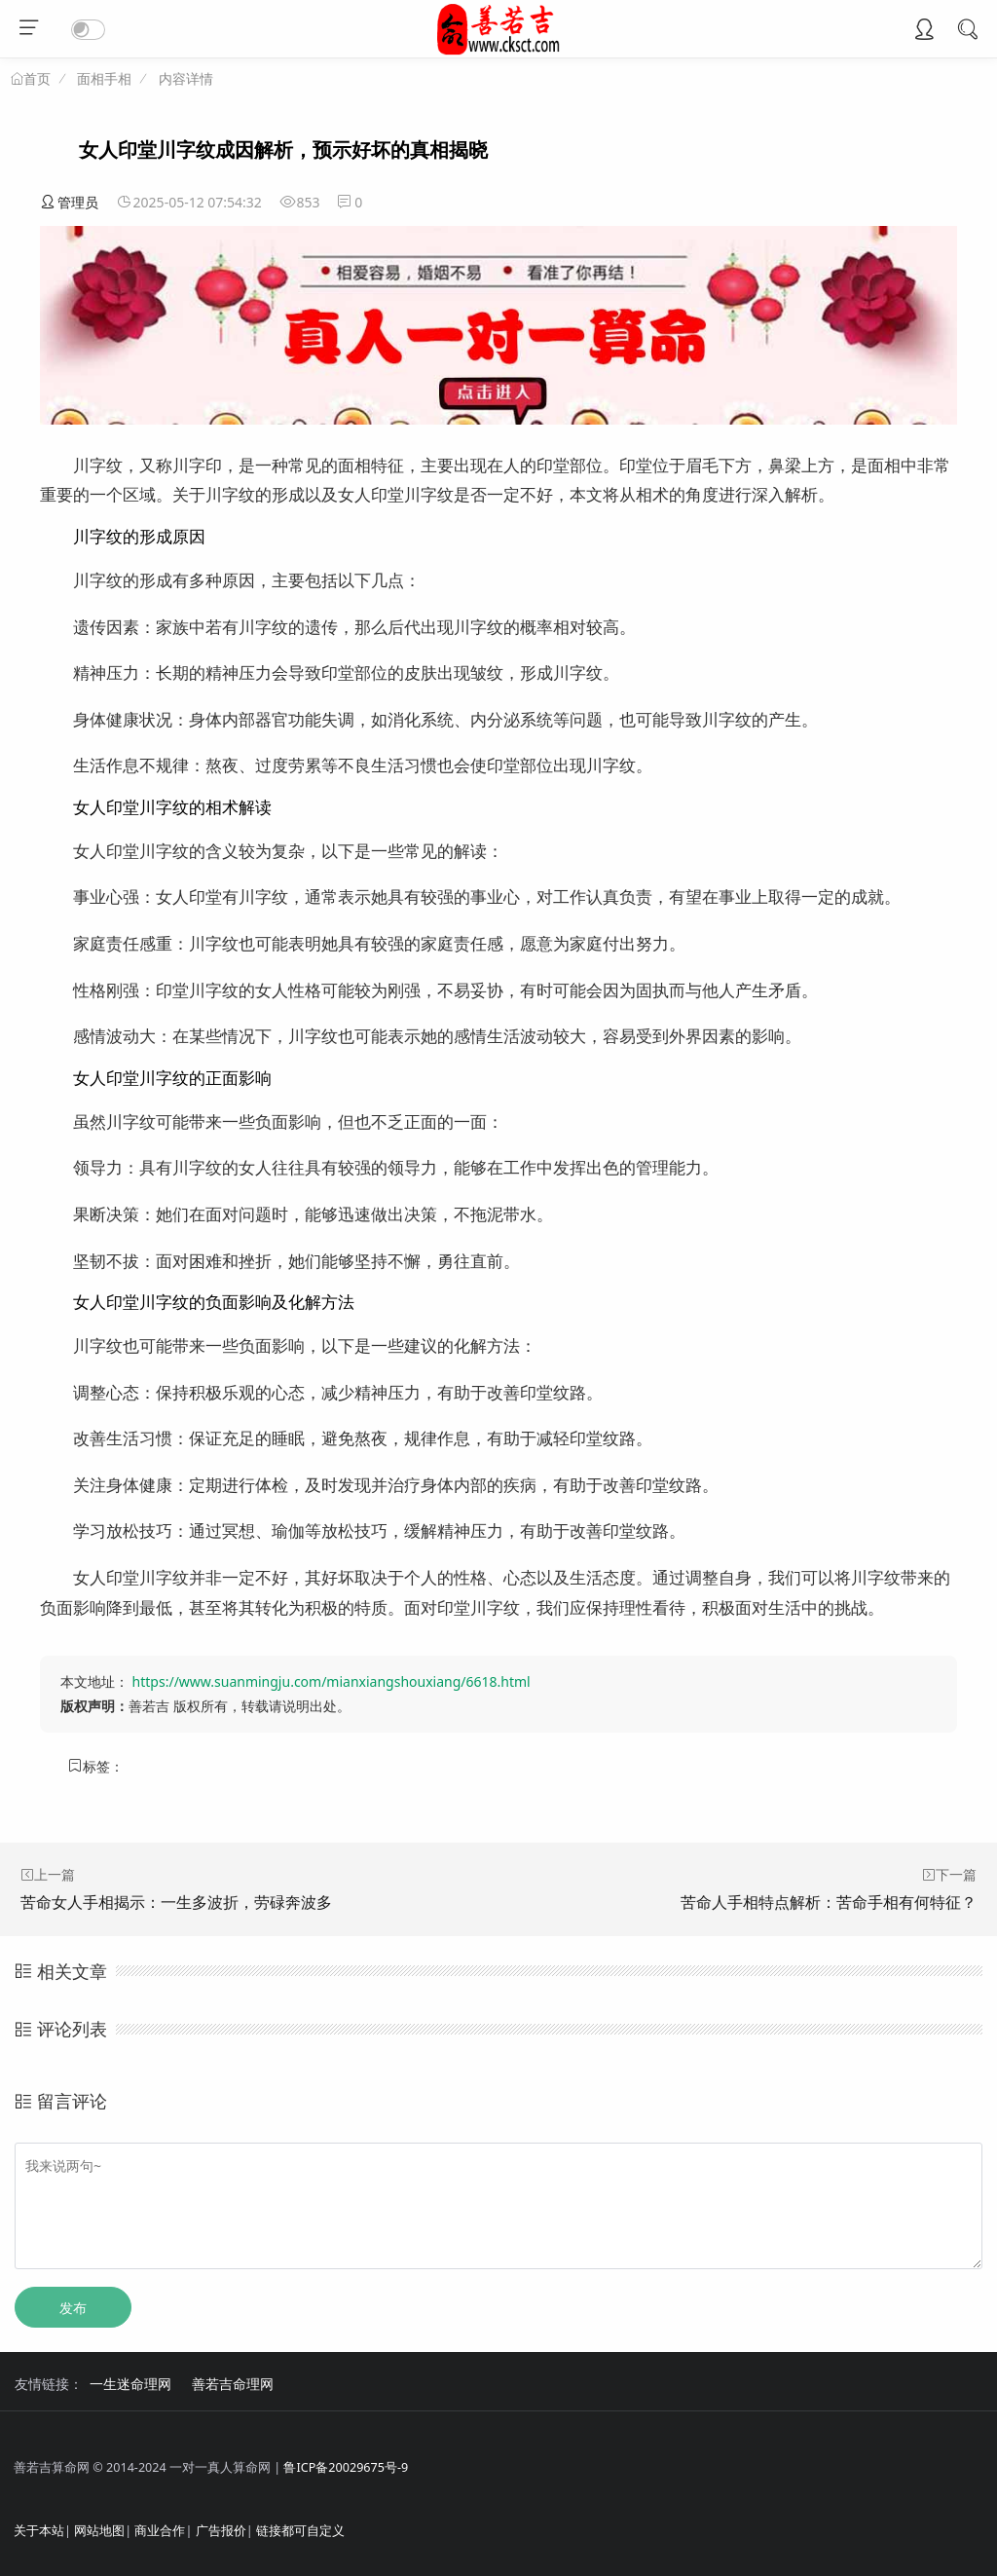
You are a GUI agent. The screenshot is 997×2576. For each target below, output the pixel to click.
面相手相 (104, 78)
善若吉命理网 (233, 2383)
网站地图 (99, 2530)
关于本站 (39, 2530)
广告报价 (221, 2530)
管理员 (69, 202)
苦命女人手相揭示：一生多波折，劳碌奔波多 (176, 1902)
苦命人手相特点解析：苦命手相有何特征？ (829, 1902)
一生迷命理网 (130, 2383)
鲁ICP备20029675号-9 (345, 2467)
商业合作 (159, 2530)
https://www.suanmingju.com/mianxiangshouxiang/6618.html (331, 1681)
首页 (37, 79)
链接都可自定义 (300, 2530)
